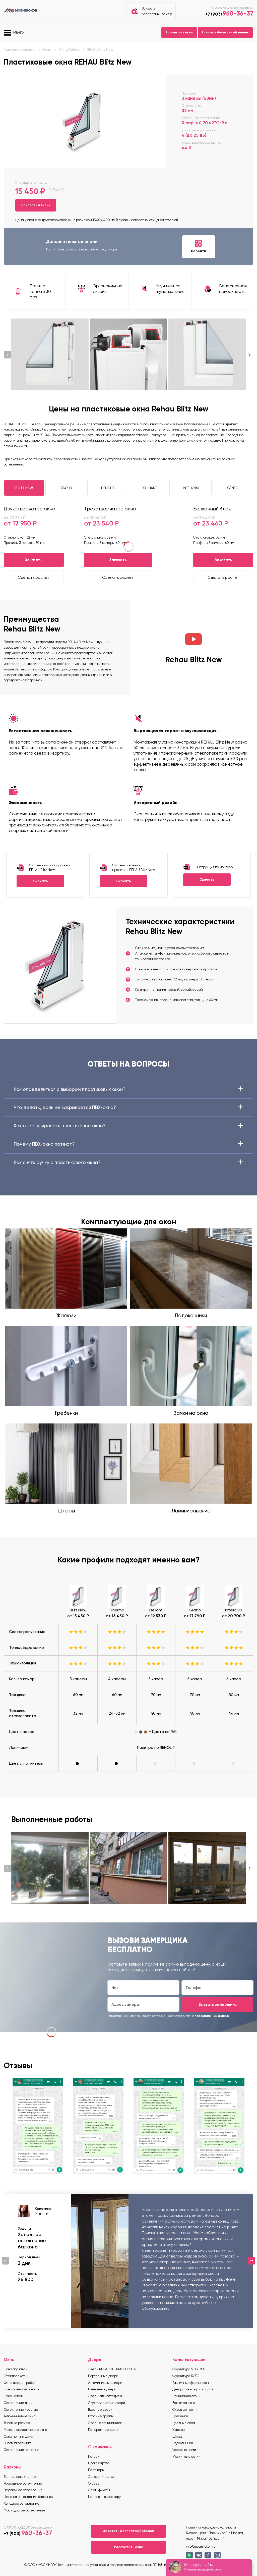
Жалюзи (178, 2430)
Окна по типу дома (18, 2436)
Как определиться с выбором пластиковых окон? (128, 1089)
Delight (107, 488)
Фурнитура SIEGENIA (188, 2369)
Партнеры (96, 2470)
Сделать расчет (33, 577)
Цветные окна (183, 2423)
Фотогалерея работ (19, 2383)
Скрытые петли (185, 2409)
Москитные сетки (186, 2456)
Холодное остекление (21, 2503)
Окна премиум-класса (22, 2389)
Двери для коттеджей (105, 2396)
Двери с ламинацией (105, 2423)
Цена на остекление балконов (28, 2497)
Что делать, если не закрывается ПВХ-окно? (128, 1107)
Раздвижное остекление (23, 2490)
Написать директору (104, 2497)
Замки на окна (183, 2403)
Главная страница (19, 49)
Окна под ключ (15, 2369)
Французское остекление (24, 2510)
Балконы (12, 2467)
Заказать (33, 559)
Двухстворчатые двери (106, 2403)
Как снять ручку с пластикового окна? (128, 1162)
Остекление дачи (18, 2403)
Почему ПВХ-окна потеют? (128, 1144)
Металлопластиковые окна (25, 2430)
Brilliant (149, 488)
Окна (46, 49)
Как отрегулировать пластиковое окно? (128, 1126)
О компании (100, 2447)
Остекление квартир (21, 2409)
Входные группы (101, 2416)
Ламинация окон (185, 2396)
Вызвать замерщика (218, 2004)
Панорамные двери (103, 2430)
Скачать (40, 881)
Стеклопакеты (15, 2376)
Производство (98, 2463)
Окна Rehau (69, 49)
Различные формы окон (190, 2383)
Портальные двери (103, 2376)
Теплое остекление (20, 2477)
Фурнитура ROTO (185, 2376)
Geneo (232, 488)
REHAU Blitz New (100, 49)
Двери (94, 2359)
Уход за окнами (184, 2450)
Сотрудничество (101, 2477)
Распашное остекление (23, 2483)
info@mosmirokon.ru (200, 2546)
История (94, 2456)
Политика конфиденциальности (211, 2527)
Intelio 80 (191, 488)
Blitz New (24, 488)
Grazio (66, 488)
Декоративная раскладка (192, 2389)
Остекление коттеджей (22, 2450)
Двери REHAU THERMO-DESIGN (112, 2369)
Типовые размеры (18, 2423)
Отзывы (94, 2483)
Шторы (177, 2436)
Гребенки (180, 2416)
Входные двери (100, 2409)
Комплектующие (189, 2359)
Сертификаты (99, 2490)
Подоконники (182, 2443)
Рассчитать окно (179, 32)
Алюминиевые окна (20, 2416)
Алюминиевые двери (105, 2383)
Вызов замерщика (18, 2443)
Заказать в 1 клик (35, 205)
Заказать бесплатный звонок (225, 32)
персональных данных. (212, 2016)
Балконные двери (102, 2389)
